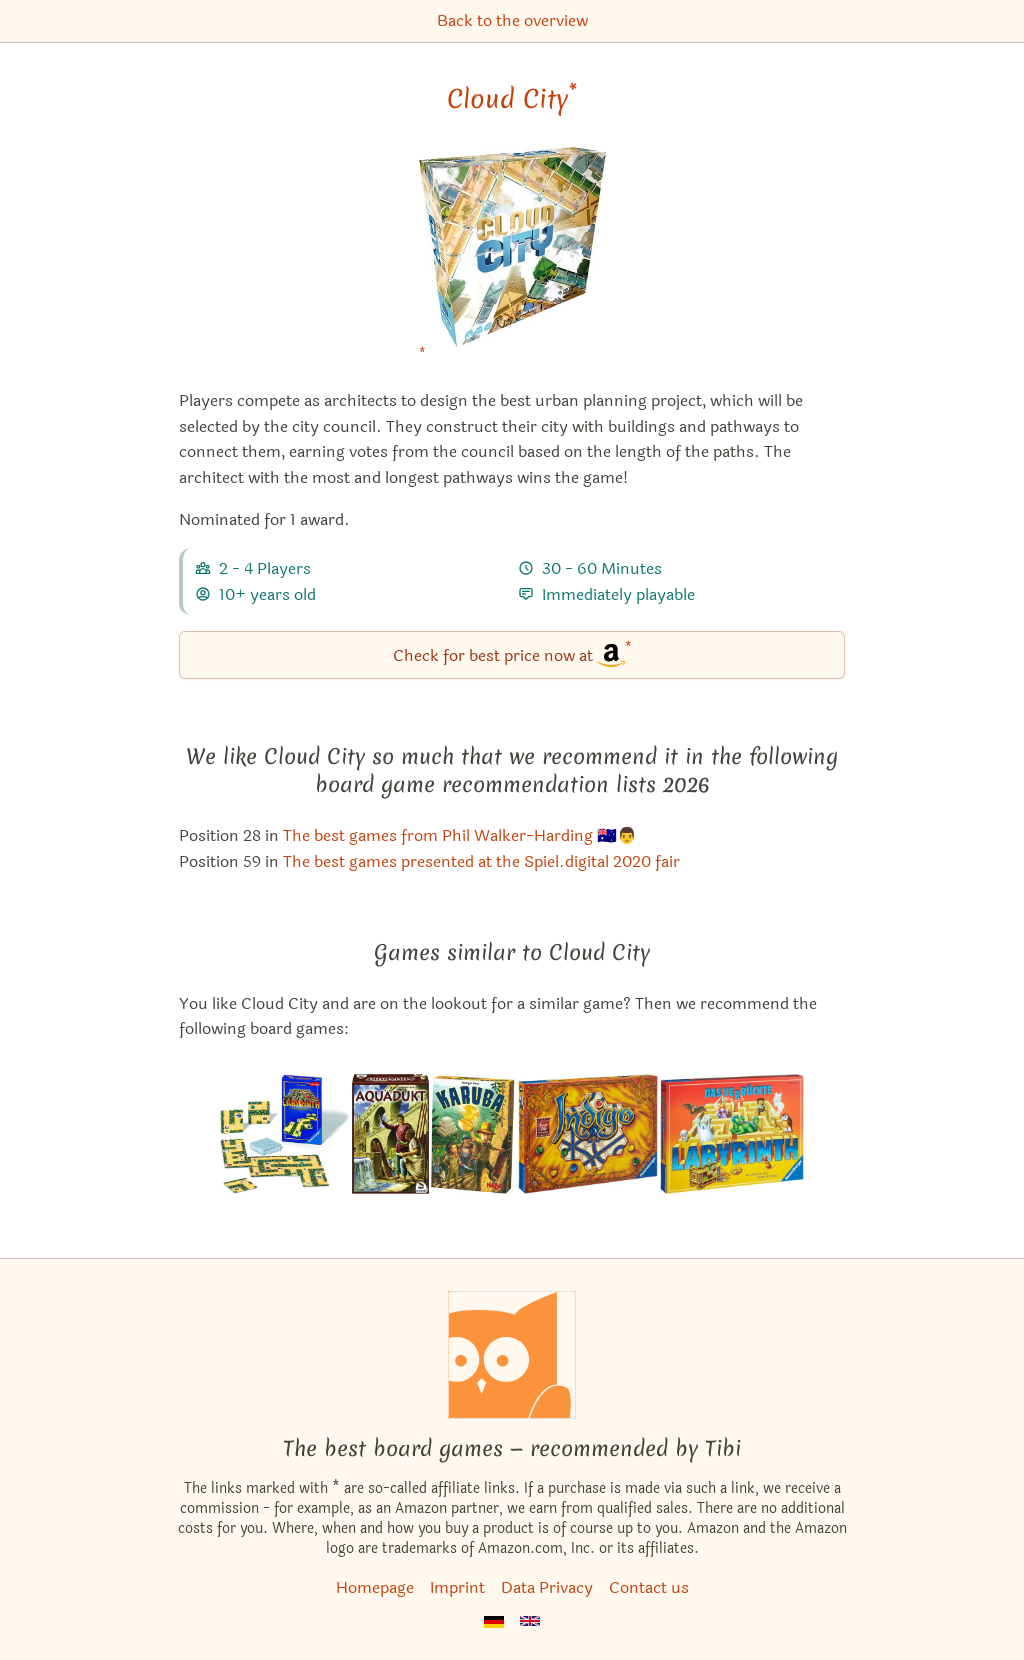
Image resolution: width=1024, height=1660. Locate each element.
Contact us (649, 1587)
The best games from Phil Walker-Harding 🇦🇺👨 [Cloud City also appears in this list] (460, 835)
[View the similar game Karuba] (473, 1134)
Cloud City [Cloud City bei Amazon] (512, 99)
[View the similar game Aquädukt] (390, 1134)
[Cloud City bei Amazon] (512, 259)
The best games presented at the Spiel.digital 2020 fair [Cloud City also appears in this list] (481, 861)
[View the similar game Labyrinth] (732, 1134)
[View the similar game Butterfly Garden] (588, 1134)
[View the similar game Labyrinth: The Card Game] (285, 1134)
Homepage (375, 1587)
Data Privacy (547, 1587)
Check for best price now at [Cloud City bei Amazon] (512, 653)
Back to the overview (512, 20)
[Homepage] (512, 1355)
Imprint (457, 1587)
